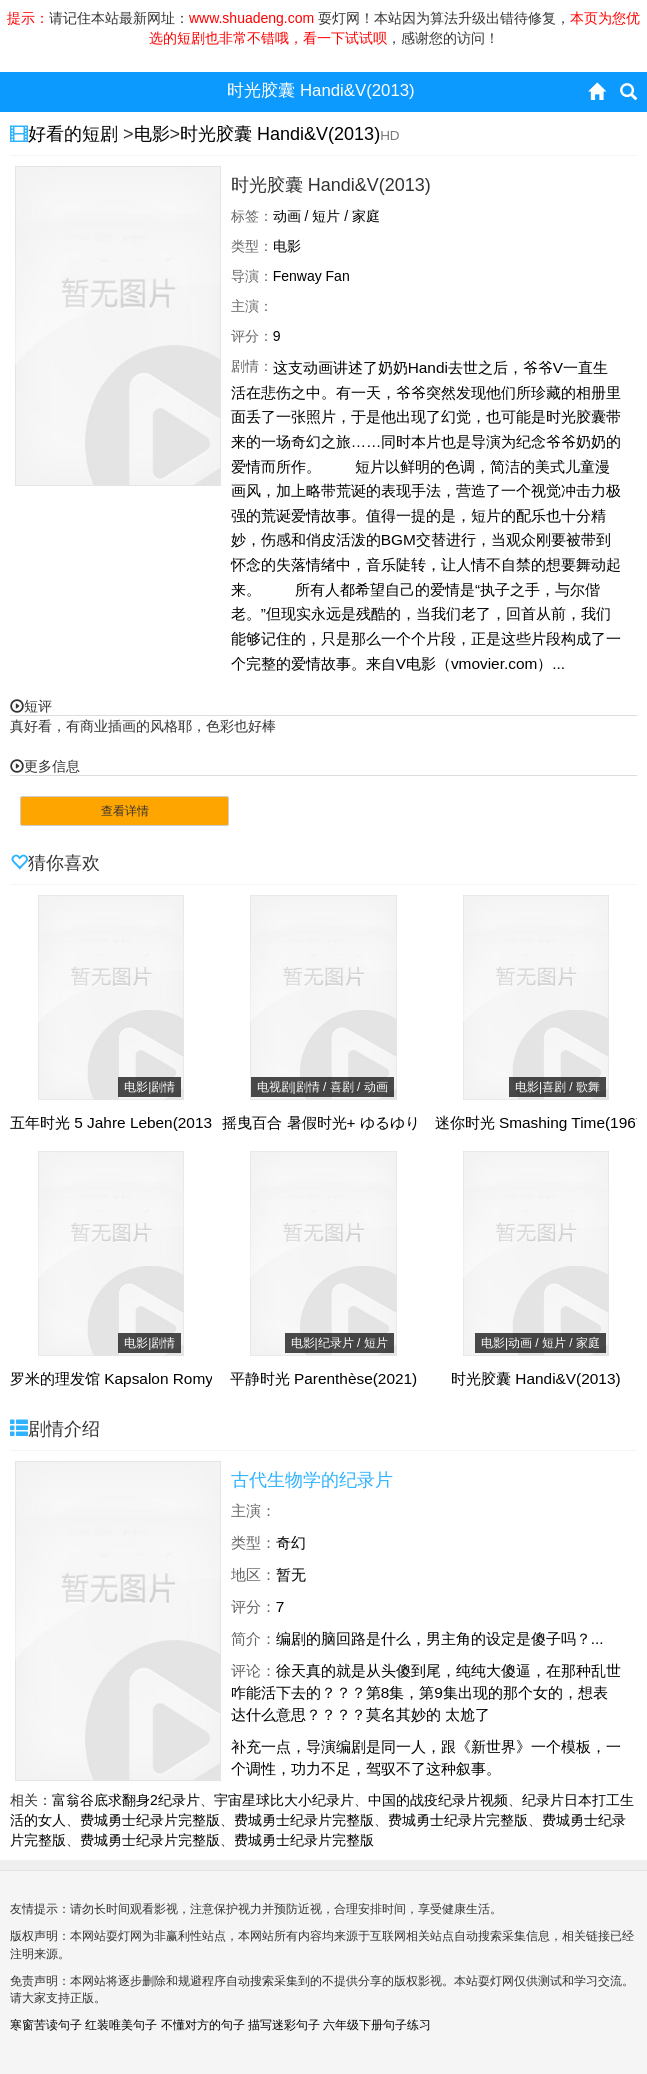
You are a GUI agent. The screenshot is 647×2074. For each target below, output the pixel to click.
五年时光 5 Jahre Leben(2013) (113, 1123)
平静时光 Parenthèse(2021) (323, 1379)
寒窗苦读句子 (46, 2025)
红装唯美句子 (121, 2025)
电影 (152, 134)
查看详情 (125, 811)
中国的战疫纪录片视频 (438, 1800)
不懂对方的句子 (203, 2025)
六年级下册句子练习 (377, 2025)
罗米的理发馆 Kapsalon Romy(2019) (133, 1379)
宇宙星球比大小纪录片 (284, 1800)
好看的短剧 (75, 134)
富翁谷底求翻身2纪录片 (126, 1800)
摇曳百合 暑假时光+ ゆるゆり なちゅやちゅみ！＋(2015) (412, 1123)
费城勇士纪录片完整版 (150, 1820)
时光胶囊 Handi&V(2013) (280, 134)
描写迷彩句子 (284, 2025)
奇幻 (291, 1542)
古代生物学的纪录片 (312, 1480)
